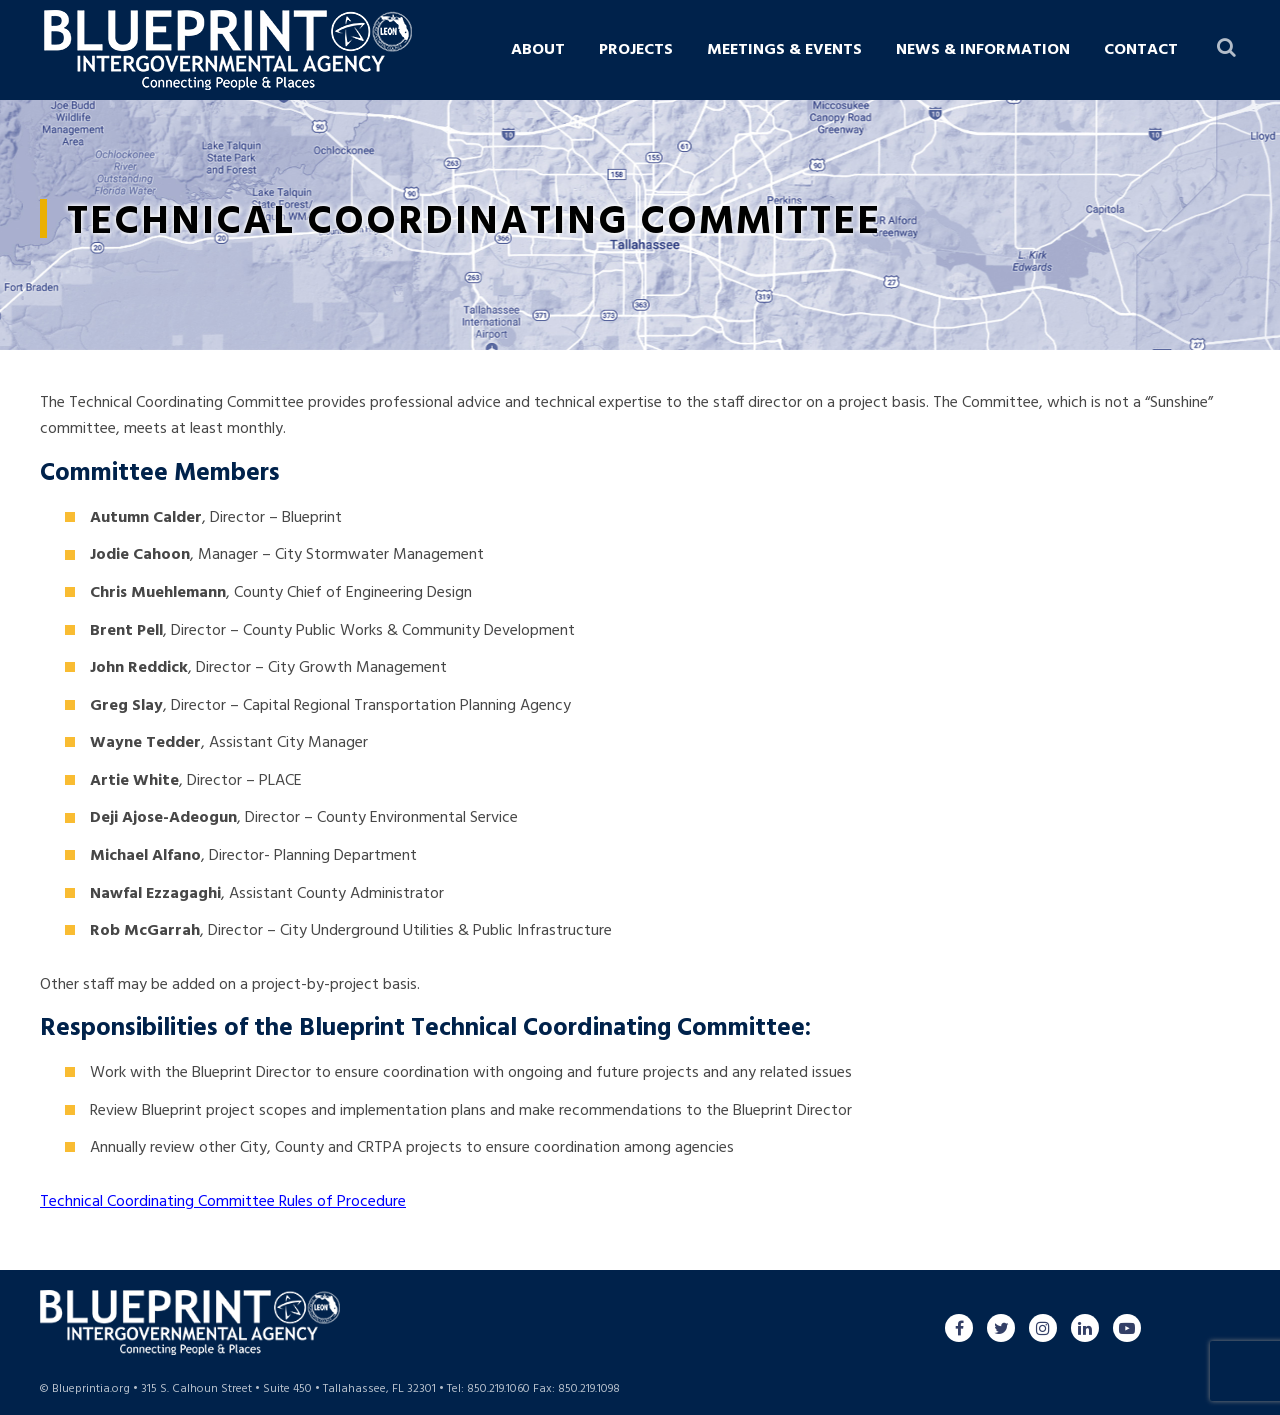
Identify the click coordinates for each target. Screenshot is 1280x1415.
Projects (636, 50)
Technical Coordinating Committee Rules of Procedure (223, 1202)
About (538, 50)
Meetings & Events (784, 50)
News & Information (983, 50)
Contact (1141, 50)
